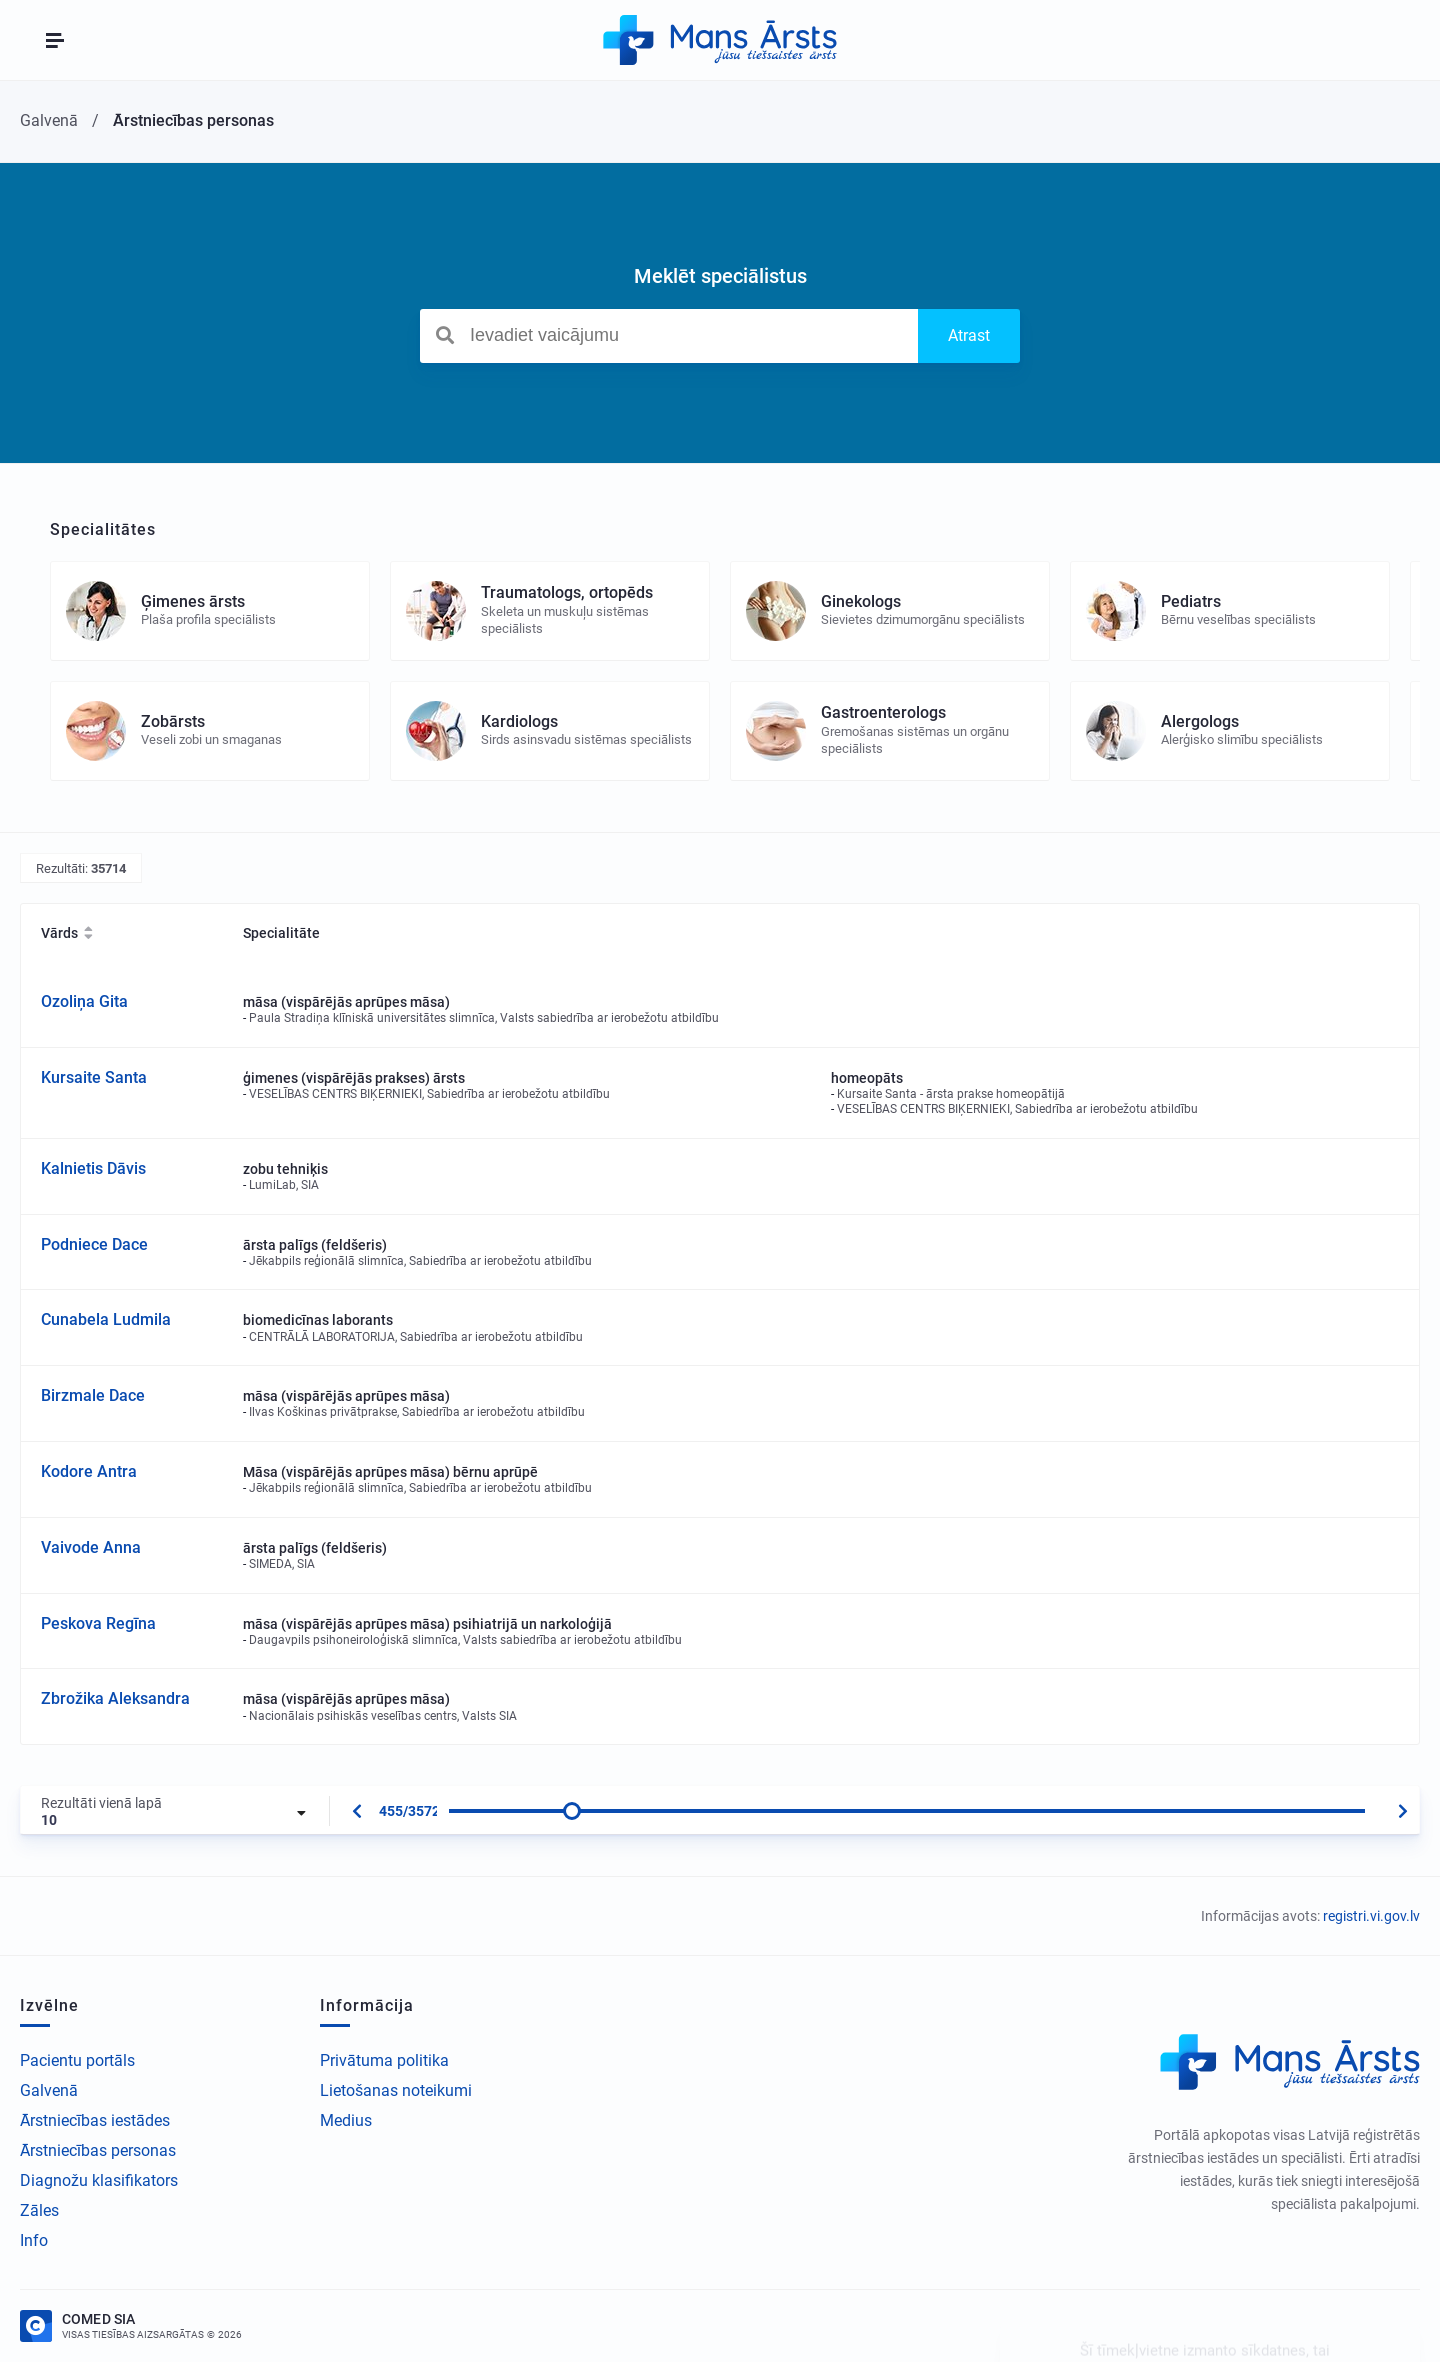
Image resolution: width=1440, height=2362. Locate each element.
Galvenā (49, 2090)
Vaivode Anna (91, 1547)
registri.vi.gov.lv (1371, 1916)
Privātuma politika (384, 2060)
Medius (346, 2120)
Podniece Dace (94, 1244)
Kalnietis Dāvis (93, 1168)
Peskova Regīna (98, 1623)
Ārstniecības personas (98, 2150)
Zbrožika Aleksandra (115, 1698)
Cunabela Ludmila (106, 1319)
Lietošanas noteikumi (396, 2090)
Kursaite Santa (94, 1077)
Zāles (39, 2210)
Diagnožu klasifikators (99, 2180)
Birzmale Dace (93, 1395)
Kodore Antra (89, 1471)
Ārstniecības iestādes (95, 2120)
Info (34, 2240)
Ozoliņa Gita (84, 1001)
